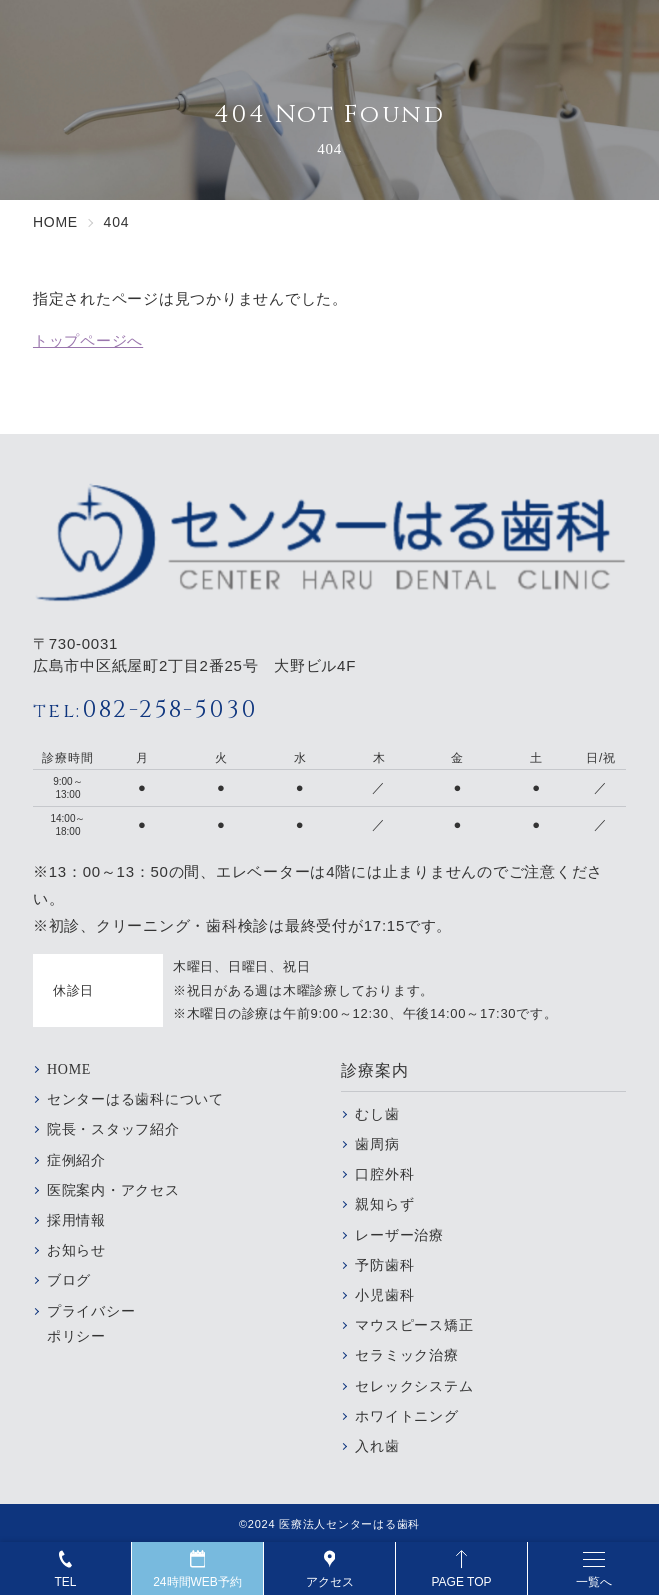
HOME (69, 1069)
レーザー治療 (399, 1235)
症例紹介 (76, 1160)
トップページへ (88, 340)
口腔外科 (384, 1174)
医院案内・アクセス (113, 1190)
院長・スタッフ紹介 (113, 1129)
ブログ (69, 1280)
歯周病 (377, 1144)
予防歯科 (384, 1265)
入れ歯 (377, 1446)
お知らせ (76, 1250)
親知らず (384, 1204)
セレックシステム (414, 1386)
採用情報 (76, 1220)
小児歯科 (384, 1295)
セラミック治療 (406, 1355)
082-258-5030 (145, 710)
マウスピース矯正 (414, 1325)
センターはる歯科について (135, 1099)
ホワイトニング (406, 1416)
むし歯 (377, 1114)
